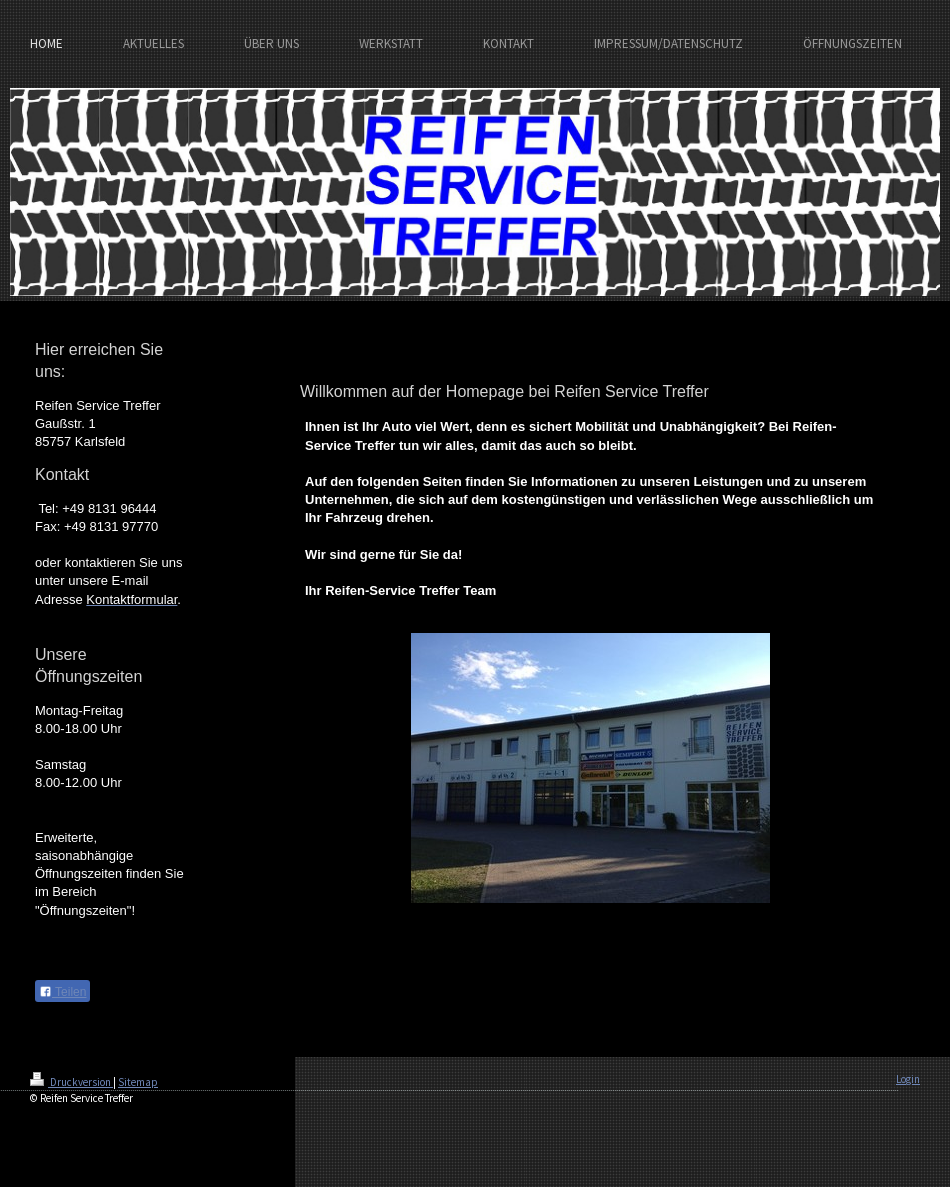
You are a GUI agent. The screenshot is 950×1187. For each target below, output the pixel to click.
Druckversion (71, 1082)
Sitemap (138, 1082)
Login (908, 1079)
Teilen (62, 992)
